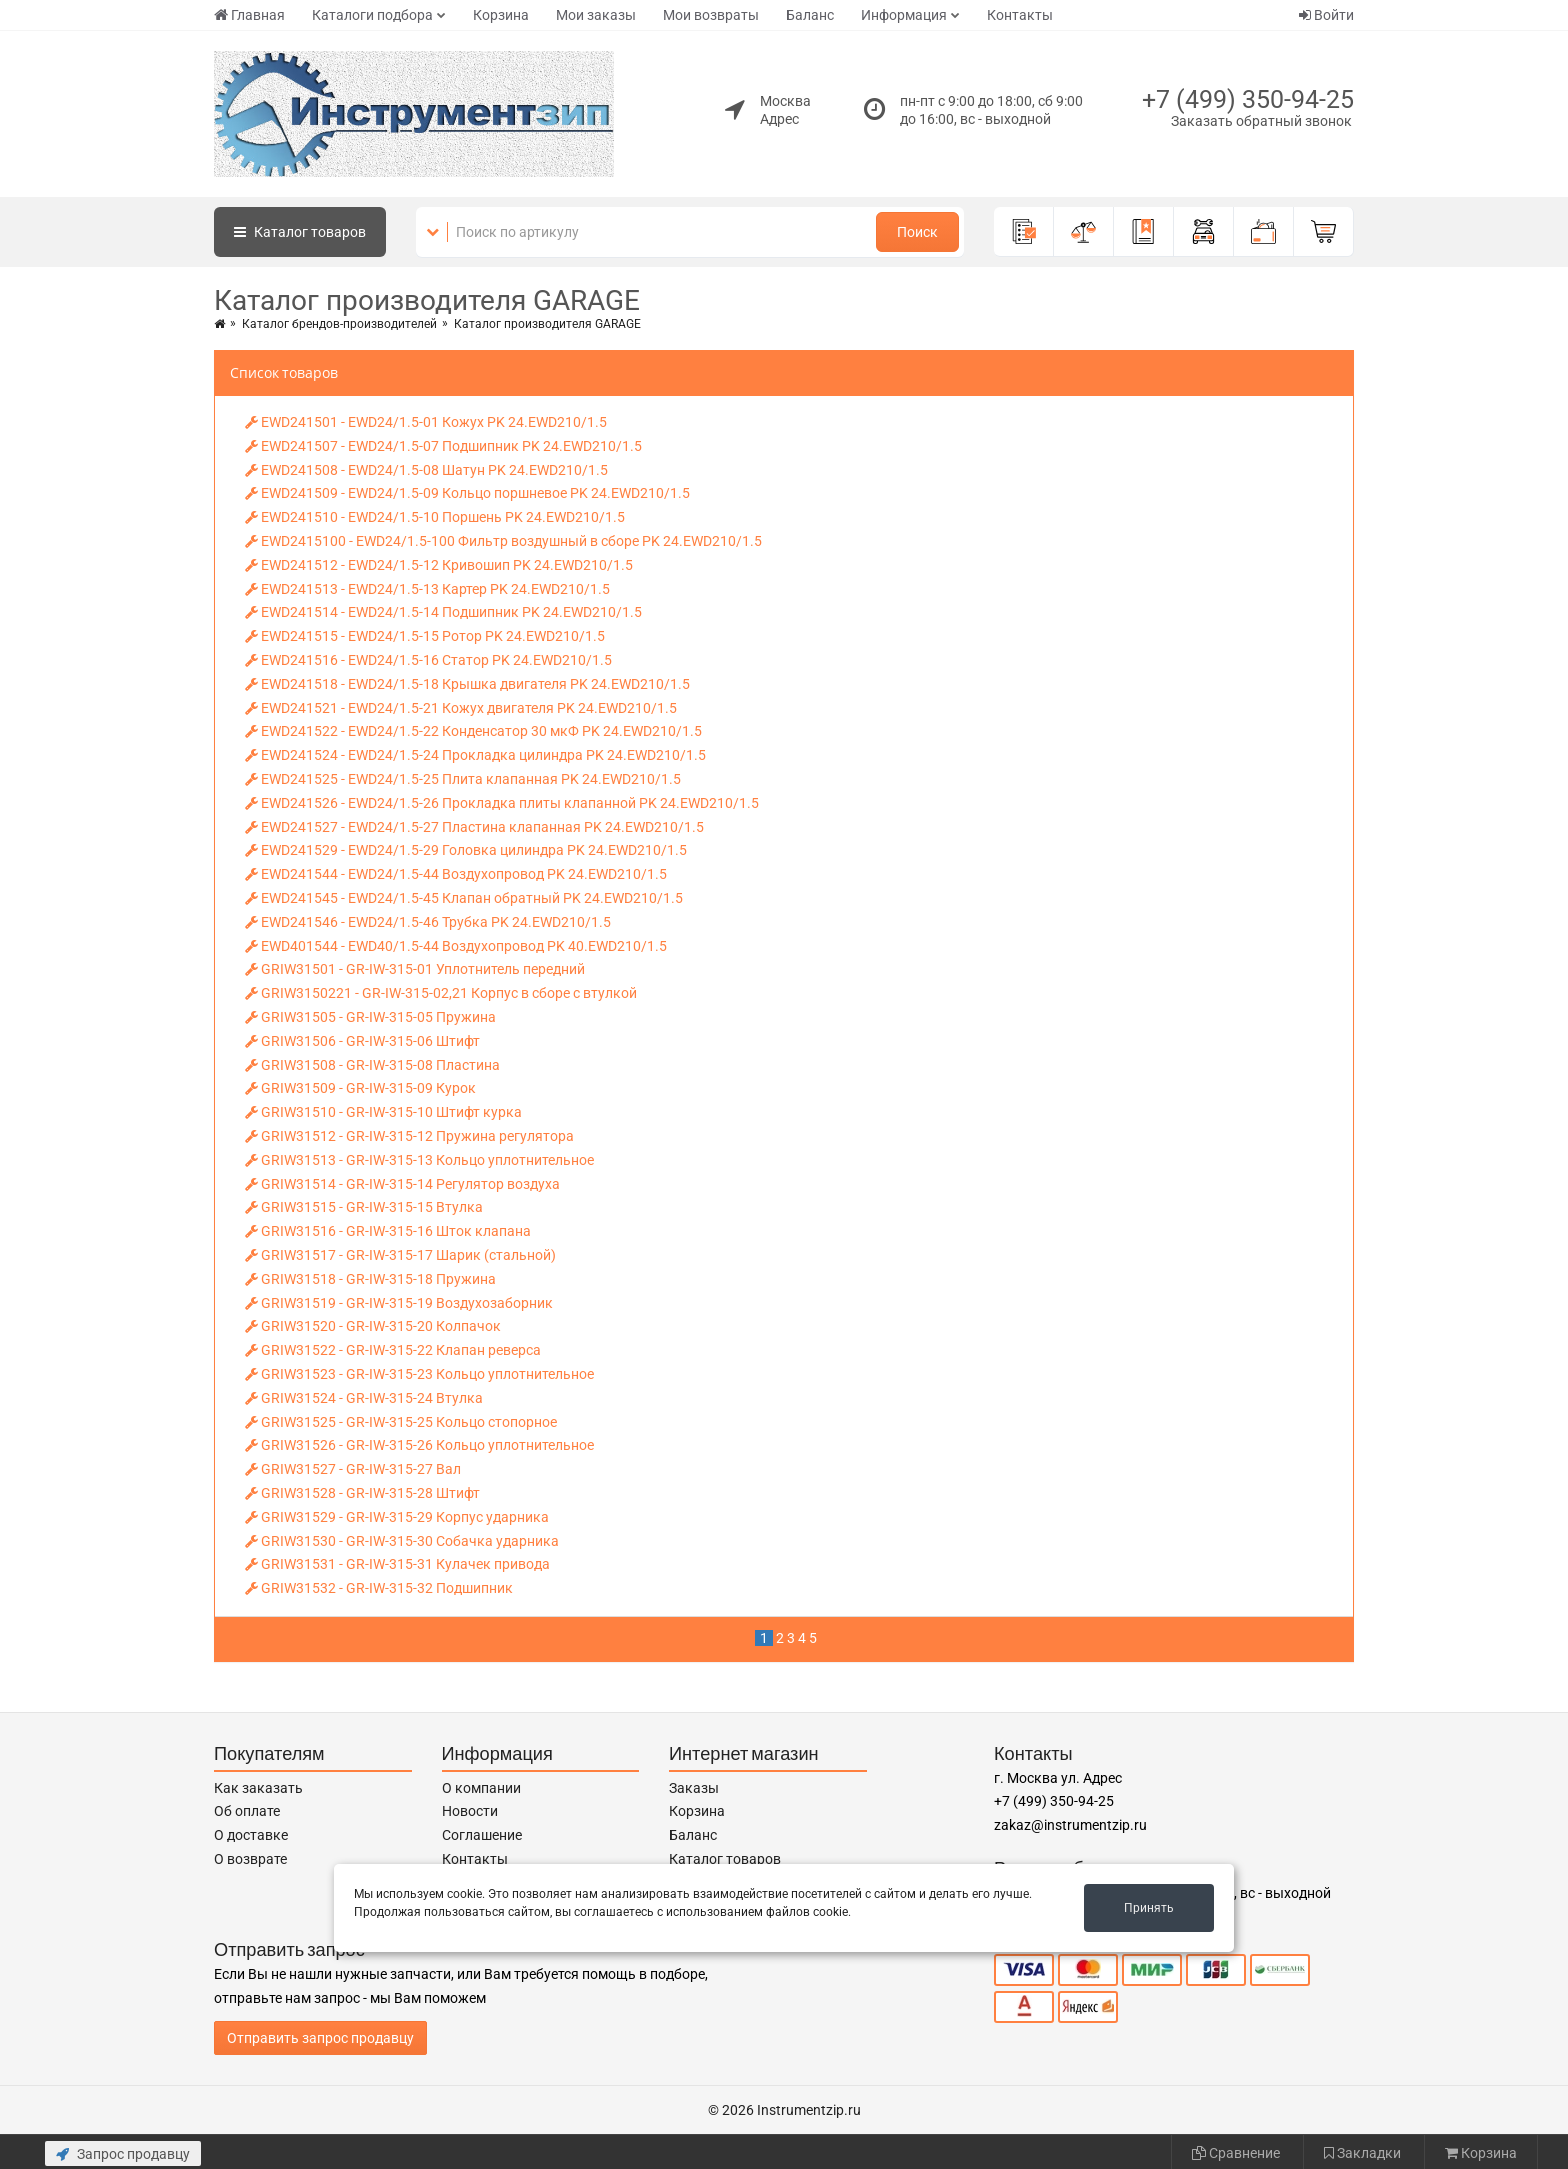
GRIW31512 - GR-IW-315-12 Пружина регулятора (409, 1136)
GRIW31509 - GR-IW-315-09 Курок (360, 1088)
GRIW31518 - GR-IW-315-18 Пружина (370, 1279)
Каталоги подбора (372, 15)
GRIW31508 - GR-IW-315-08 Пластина (372, 1065)
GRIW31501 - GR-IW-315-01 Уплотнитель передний (415, 969)
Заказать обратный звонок (1261, 121)
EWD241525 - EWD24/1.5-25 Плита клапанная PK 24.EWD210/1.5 (463, 779)
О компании (481, 1788)
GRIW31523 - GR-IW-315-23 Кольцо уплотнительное (419, 1374)
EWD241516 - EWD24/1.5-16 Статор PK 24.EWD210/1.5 (428, 660)
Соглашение (482, 1835)
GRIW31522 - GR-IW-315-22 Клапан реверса (393, 1350)
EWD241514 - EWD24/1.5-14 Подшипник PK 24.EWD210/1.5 (443, 612)
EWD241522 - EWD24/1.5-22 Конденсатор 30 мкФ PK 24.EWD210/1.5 (473, 731)
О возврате (250, 1859)
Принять (1149, 1908)
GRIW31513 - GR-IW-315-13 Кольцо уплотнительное (419, 1160)
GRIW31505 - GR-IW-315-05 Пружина (370, 1017)
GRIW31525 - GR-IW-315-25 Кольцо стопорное (401, 1422)
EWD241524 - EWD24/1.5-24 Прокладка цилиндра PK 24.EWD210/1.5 (475, 755)
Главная (249, 15)
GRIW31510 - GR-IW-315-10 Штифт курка (383, 1112)
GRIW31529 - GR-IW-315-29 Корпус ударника (397, 1517)
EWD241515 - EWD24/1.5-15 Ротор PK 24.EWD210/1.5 (425, 636)
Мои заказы (596, 15)
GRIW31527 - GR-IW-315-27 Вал (353, 1469)
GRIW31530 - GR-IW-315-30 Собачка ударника (402, 1541)
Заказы (694, 1788)
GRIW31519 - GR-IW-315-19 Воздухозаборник (399, 1303)
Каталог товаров (725, 1859)
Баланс (810, 15)
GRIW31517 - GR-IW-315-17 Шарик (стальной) (400, 1255)
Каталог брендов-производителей (339, 324)
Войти (1326, 15)
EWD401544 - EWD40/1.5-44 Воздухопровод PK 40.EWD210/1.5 (456, 946)
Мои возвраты (711, 15)
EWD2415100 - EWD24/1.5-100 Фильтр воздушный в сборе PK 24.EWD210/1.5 (503, 541)
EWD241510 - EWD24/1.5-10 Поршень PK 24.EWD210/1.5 (435, 517)
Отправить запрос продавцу (320, 2038)
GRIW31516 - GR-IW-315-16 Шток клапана (388, 1231)
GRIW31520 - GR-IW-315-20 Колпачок (373, 1326)
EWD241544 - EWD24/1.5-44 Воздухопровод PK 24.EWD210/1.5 (456, 874)
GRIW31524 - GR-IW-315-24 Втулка (364, 1398)
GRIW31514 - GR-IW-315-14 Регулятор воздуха (402, 1184)
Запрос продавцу (123, 2154)
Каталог (300, 232)
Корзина (501, 15)
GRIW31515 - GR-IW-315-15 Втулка (364, 1207)
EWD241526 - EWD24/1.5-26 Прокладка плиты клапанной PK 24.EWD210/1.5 (502, 803)
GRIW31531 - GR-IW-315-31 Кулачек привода (397, 1564)
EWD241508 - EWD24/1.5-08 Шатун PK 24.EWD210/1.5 (426, 470)
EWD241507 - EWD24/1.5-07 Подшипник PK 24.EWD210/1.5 (443, 446)
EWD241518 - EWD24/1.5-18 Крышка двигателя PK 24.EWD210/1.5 (467, 684)
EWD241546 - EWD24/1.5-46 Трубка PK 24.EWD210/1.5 (428, 922)
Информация (904, 15)
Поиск (917, 232)
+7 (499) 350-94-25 (1248, 99)
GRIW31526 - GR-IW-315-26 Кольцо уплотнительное (419, 1445)
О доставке (251, 1835)
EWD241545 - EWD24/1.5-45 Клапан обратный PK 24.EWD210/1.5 (464, 898)
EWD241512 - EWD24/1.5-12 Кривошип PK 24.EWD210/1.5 (439, 565)
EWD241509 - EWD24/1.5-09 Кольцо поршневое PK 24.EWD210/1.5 (467, 493)
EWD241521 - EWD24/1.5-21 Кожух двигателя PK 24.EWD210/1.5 (461, 708)
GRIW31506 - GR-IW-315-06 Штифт (362, 1041)
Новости (470, 1811)
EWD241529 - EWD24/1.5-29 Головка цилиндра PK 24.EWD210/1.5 (466, 850)
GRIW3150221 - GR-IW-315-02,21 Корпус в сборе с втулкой (441, 993)
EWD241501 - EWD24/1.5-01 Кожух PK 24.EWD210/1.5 (426, 422)
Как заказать (258, 1788)
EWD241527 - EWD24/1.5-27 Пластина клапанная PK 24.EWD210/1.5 (474, 827)
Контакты (1020, 15)
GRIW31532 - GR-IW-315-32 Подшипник (379, 1588)
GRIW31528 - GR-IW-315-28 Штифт (362, 1493)
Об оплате (247, 1811)
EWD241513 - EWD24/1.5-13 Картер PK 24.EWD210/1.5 (427, 589)
